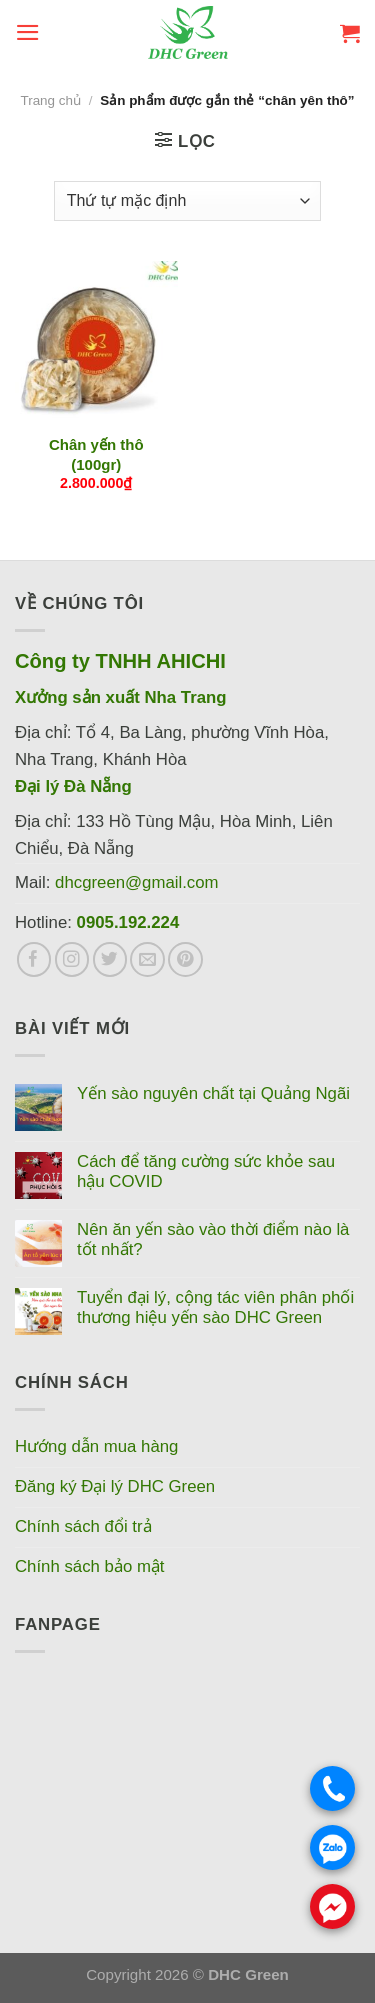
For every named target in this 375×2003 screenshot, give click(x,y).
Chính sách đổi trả (83, 1526)
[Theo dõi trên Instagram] (72, 959)
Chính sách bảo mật (90, 1566)
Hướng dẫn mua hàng (96, 1446)
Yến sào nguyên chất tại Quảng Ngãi (213, 1093)
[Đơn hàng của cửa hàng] (187, 201)
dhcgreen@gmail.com (136, 882)
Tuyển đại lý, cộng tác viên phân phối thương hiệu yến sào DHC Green (215, 1307)
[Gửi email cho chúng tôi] (147, 959)
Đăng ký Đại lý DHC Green (115, 1486)
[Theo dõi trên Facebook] (34, 959)
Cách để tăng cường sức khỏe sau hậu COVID (206, 1171)
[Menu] (28, 32)
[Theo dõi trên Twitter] (110, 959)
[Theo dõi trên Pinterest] (185, 959)
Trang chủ (50, 100)
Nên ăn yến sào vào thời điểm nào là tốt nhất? (213, 1239)
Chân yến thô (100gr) (96, 454)
